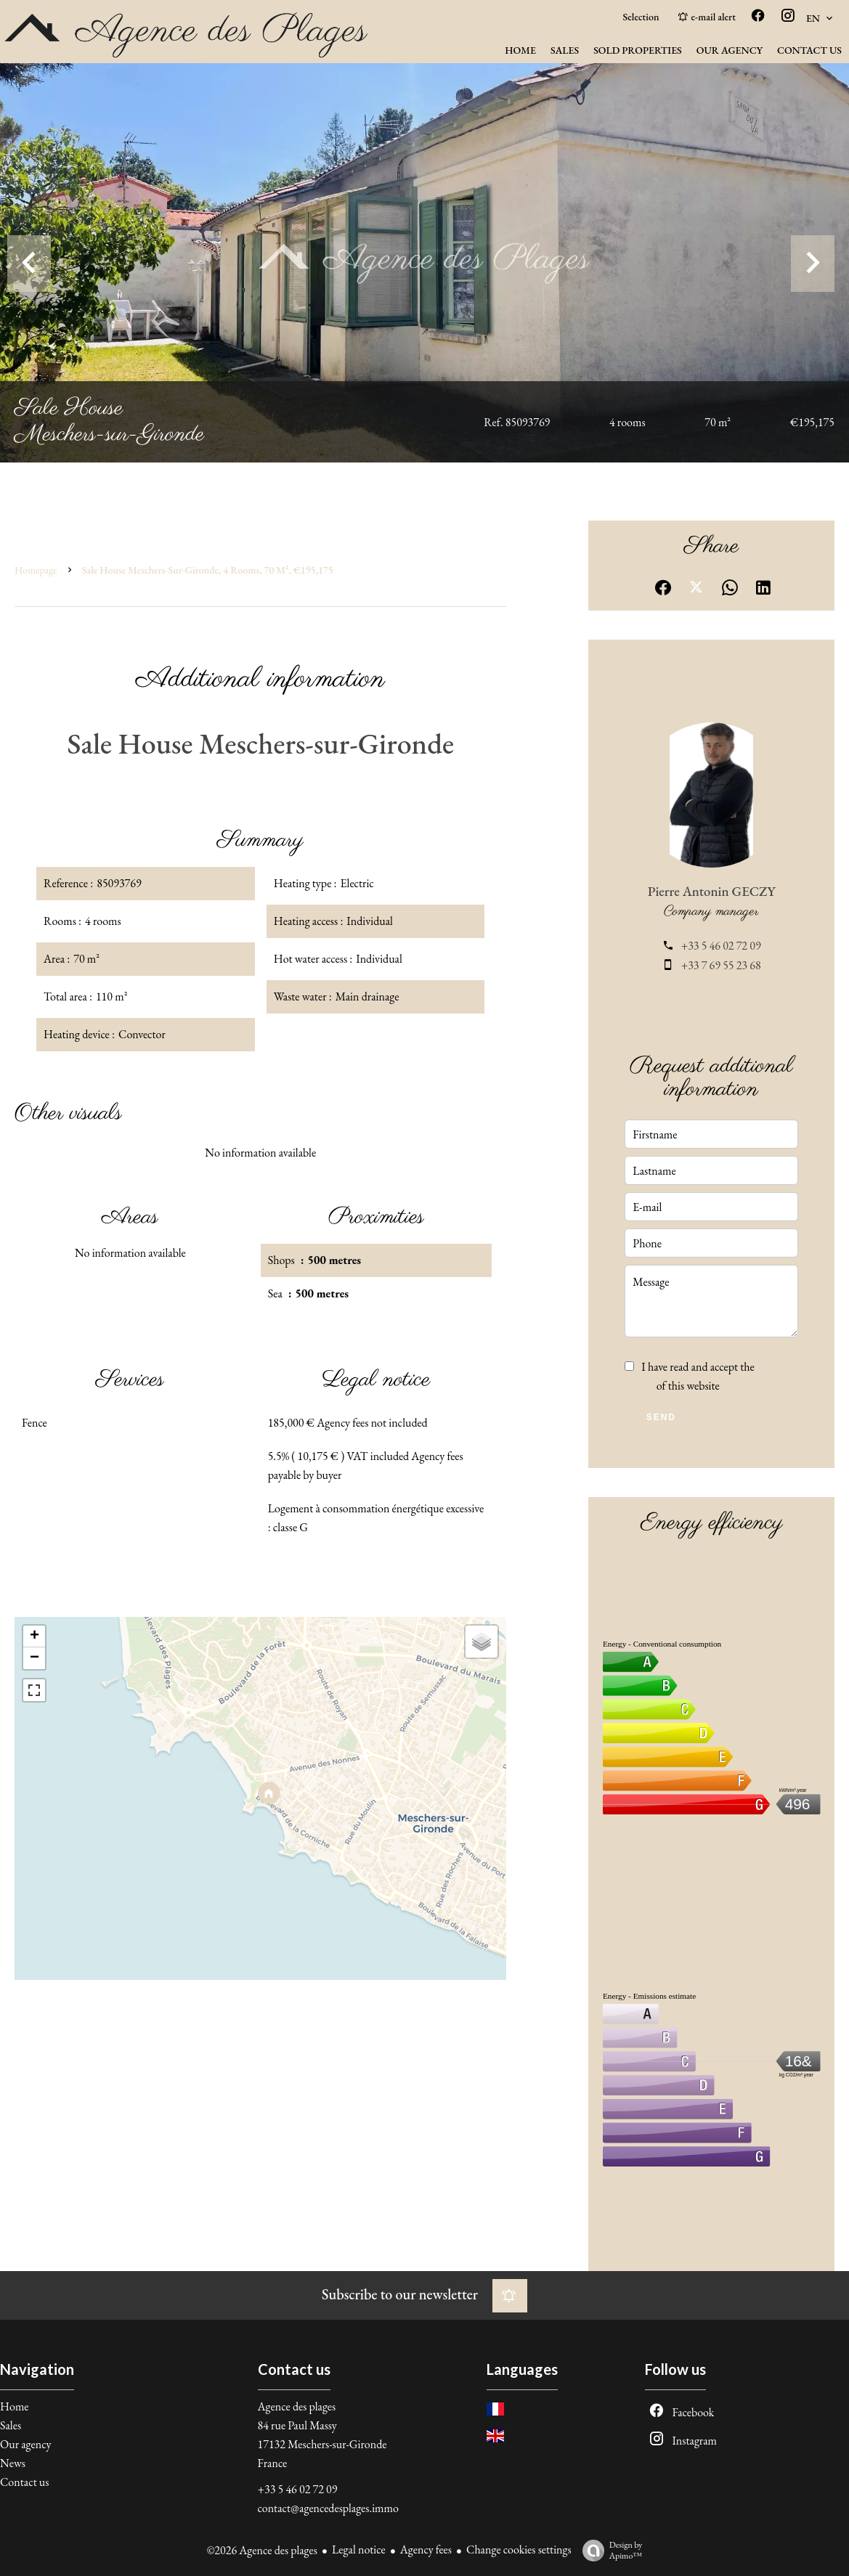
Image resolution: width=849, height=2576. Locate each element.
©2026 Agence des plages (262, 2550)
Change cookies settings (519, 2549)
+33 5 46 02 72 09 (721, 945)
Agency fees (426, 2549)
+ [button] (34, 1636)
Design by (609, 2550)
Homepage (36, 569)
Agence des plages (297, 2406)
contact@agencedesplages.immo (328, 2508)
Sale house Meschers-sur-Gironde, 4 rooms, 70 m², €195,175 (207, 569)
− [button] (34, 1658)
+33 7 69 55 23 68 (721, 965)
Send (661, 1417)
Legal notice (359, 2549)
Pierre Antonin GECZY (712, 891)
